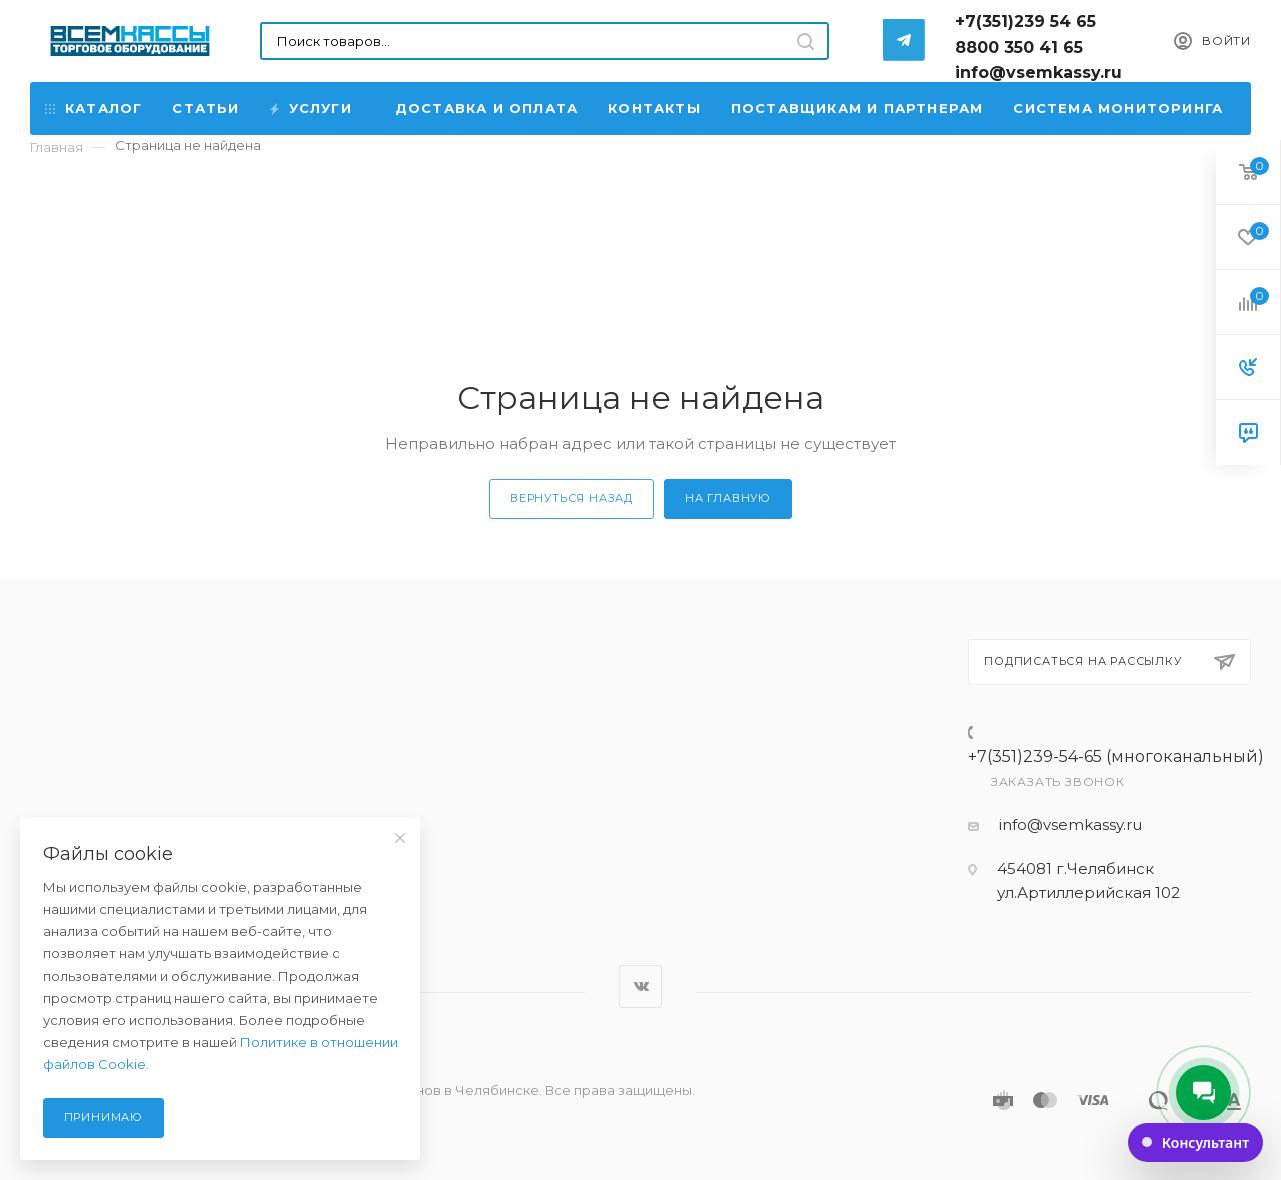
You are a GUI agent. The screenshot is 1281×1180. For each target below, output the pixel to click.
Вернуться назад (571, 498)
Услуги (312, 108)
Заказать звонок (1058, 781)
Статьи (205, 108)
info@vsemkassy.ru (1070, 824)
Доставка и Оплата (486, 108)
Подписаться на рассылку (1109, 662)
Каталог (93, 108)
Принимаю (103, 1117)
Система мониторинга (1118, 108)
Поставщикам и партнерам (857, 108)
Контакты (654, 108)
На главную (728, 498)
